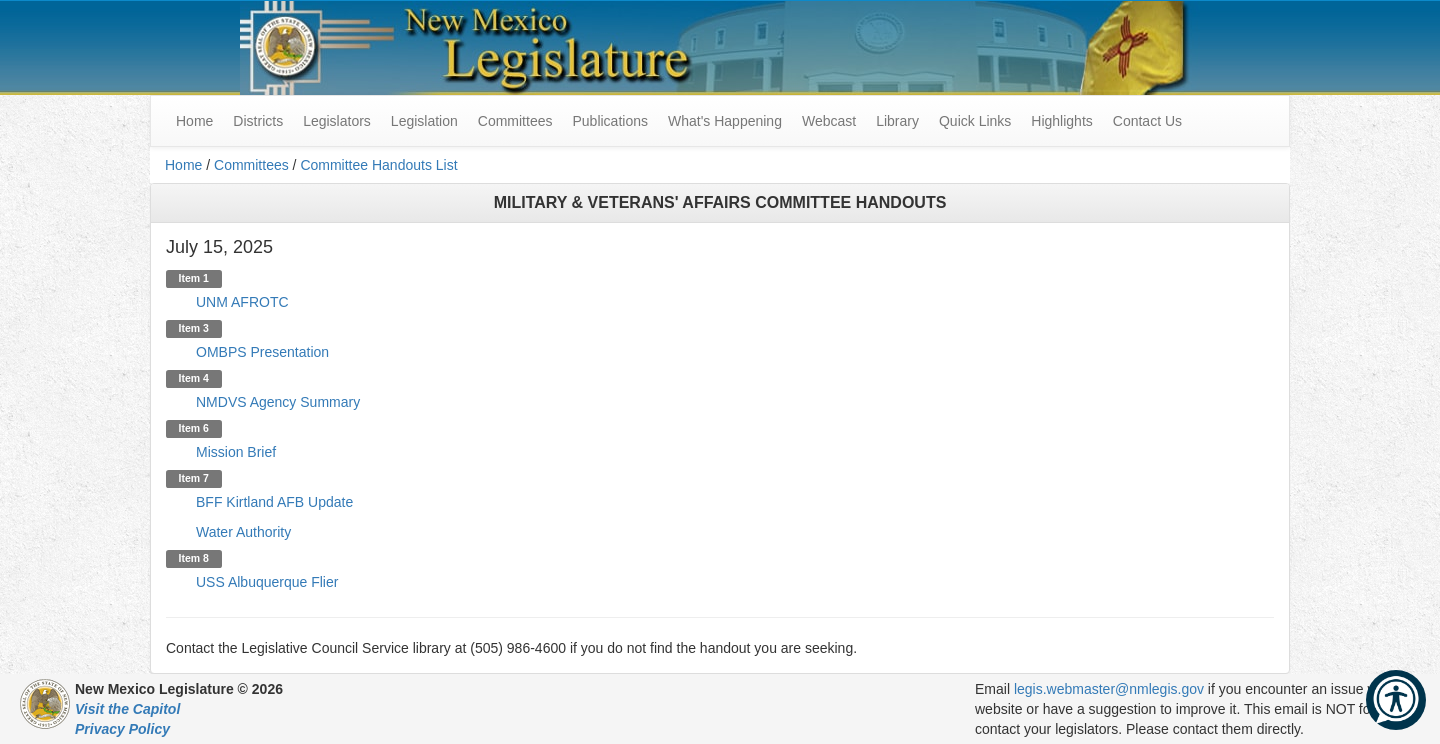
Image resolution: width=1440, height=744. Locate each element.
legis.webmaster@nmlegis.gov (1109, 689)
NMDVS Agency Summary (278, 402)
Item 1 (194, 278)
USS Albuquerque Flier (267, 582)
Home (183, 165)
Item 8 (194, 558)
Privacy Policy (122, 729)
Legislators (337, 121)
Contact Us (1147, 121)
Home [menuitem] (194, 121)
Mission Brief (236, 452)
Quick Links (975, 121)
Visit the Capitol (127, 709)
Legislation (424, 121)
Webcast (829, 121)
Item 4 (194, 378)
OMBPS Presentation (262, 352)
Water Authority (243, 532)
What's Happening (725, 121)
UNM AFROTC (242, 302)
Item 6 (194, 428)
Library (897, 121)
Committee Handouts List (378, 165)
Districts (258, 121)
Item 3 (194, 328)
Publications (610, 121)
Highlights (1061, 121)
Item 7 (194, 478)
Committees (515, 121)
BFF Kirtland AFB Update (274, 502)
